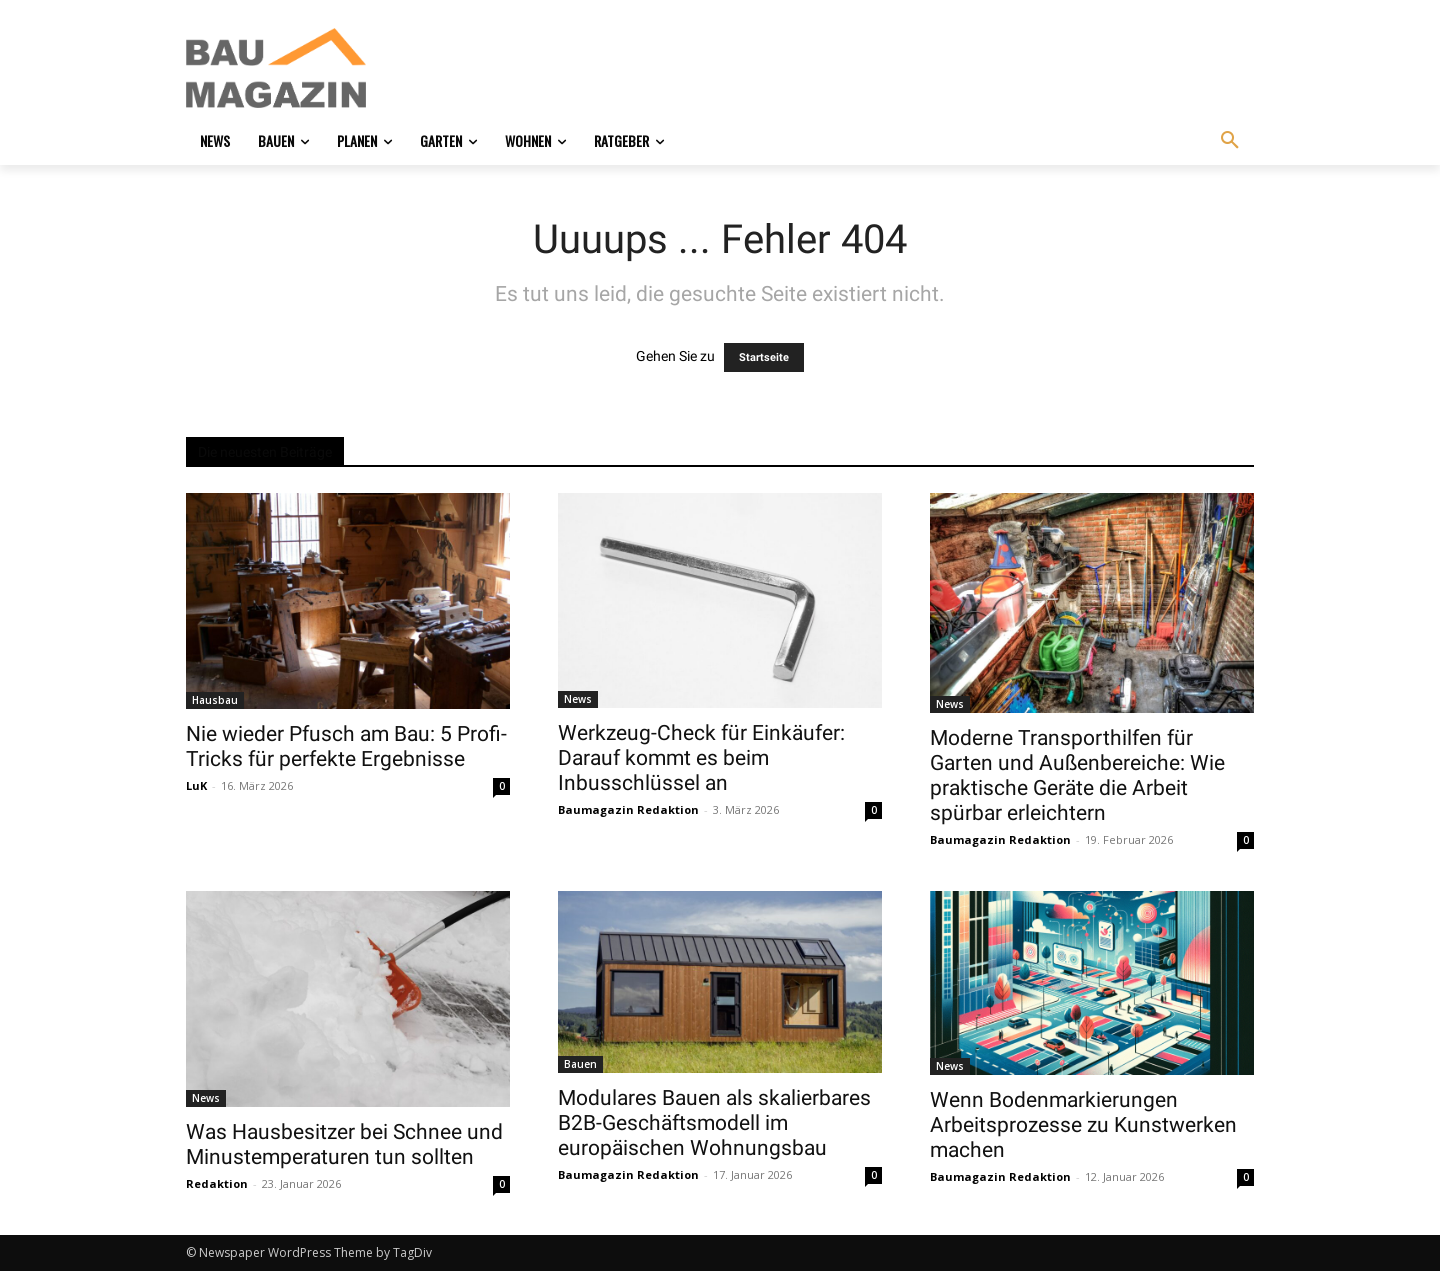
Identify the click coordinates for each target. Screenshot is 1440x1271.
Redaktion (217, 1183)
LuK (196, 785)
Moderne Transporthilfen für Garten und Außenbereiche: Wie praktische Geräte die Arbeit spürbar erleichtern (1077, 775)
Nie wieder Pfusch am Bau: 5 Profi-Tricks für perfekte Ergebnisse (346, 746)
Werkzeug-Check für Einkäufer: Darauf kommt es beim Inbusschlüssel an (701, 758)
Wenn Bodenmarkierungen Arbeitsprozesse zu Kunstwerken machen (1083, 1125)
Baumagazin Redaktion (628, 809)
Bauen (580, 1064)
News (578, 699)
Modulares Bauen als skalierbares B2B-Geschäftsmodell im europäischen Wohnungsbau (714, 1123)
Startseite (764, 357)
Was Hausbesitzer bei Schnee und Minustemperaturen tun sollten (344, 1144)
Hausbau (215, 700)
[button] (1230, 141)
